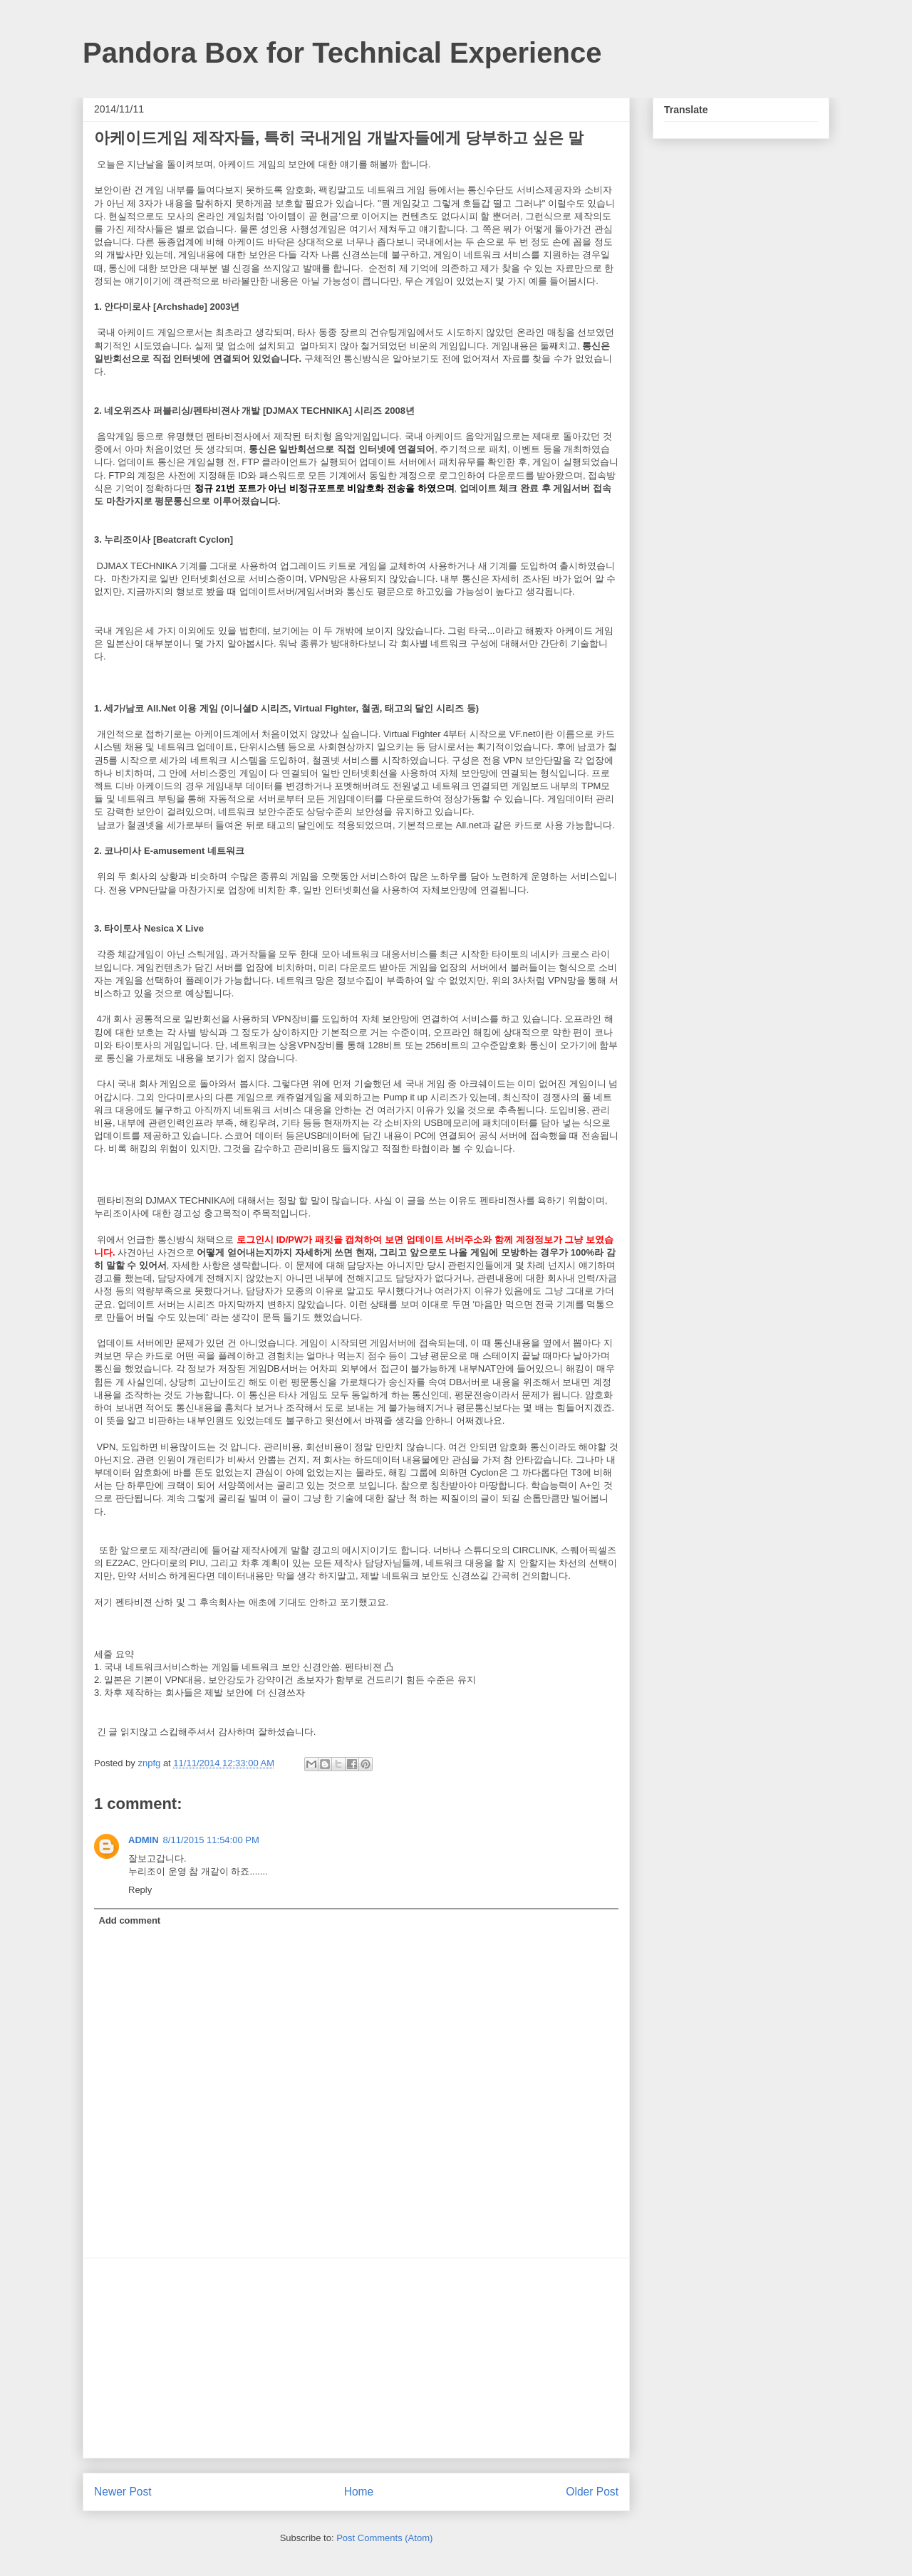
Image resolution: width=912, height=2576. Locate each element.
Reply (140, 1889)
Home (359, 2492)
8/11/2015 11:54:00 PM (211, 1840)
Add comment (130, 1920)
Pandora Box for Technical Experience (342, 52)
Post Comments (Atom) (384, 2538)
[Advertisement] (356, 2358)
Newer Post (123, 2492)
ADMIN (143, 1840)
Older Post (592, 2492)
